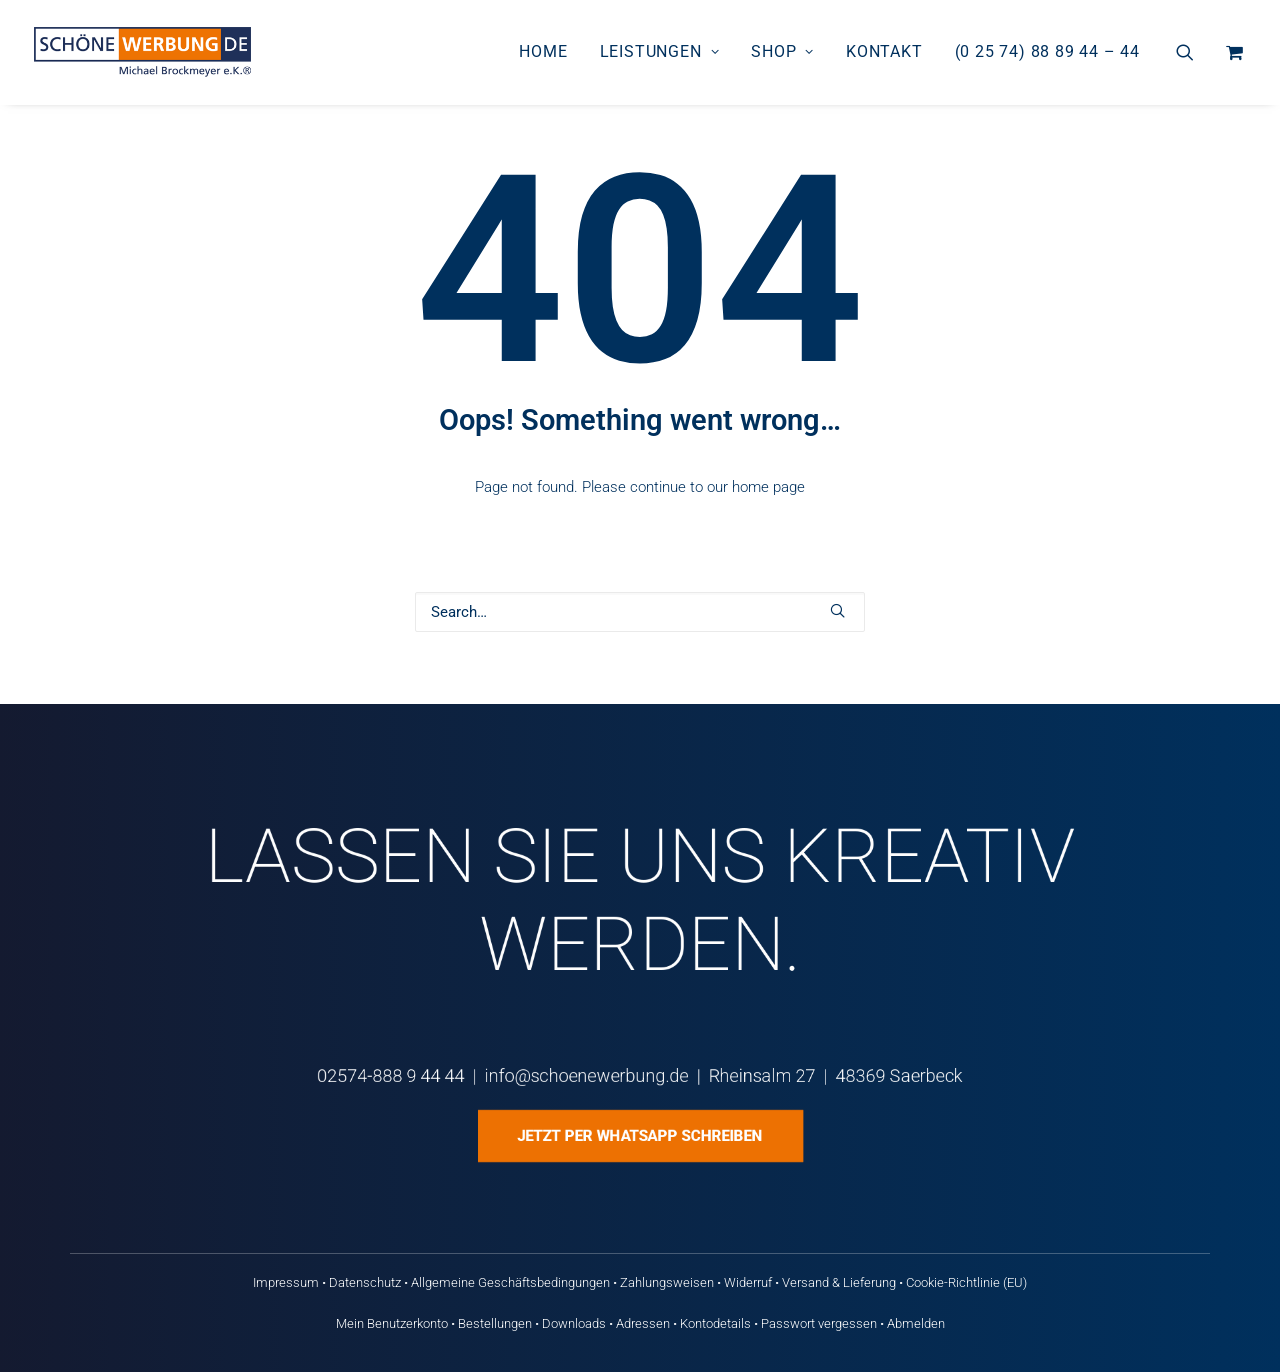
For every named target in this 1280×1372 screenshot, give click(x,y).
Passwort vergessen (819, 1323)
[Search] (640, 612)
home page (768, 487)
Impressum (286, 1282)
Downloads (574, 1323)
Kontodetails (715, 1323)
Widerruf (748, 1282)
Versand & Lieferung (839, 1282)
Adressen (643, 1323)
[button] (1197, 52)
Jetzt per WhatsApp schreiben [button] (639, 1136)
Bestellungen (495, 1323)
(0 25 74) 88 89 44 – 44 (1047, 51)
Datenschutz (365, 1282)
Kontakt (884, 51)
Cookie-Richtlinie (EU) (966, 1282)
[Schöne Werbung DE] (142, 52)
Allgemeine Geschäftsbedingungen (510, 1282)
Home (543, 51)
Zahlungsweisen (667, 1282)
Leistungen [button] (660, 51)
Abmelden (916, 1323)
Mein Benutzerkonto (392, 1323)
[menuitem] (543, 52)
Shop (782, 51)
